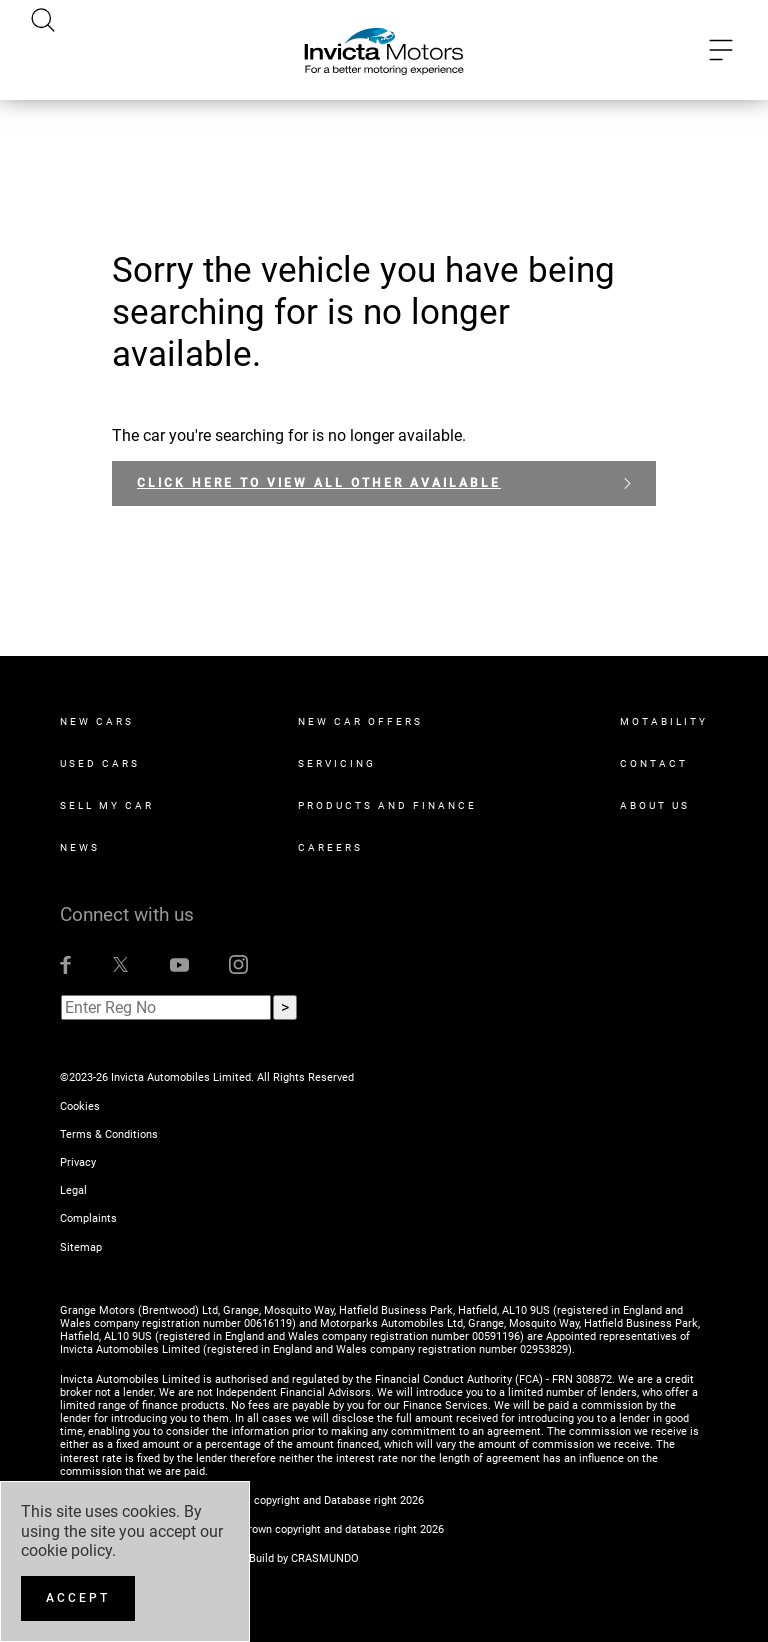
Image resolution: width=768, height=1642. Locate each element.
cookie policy (66, 1550)
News (80, 847)
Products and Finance (387, 805)
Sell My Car (107, 805)
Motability (664, 721)
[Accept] (78, 1598)
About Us (655, 805)
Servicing (337, 763)
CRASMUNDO (325, 1558)
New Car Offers (360, 721)
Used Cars (100, 763)
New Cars (97, 721)
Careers (330, 847)
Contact (654, 763)
